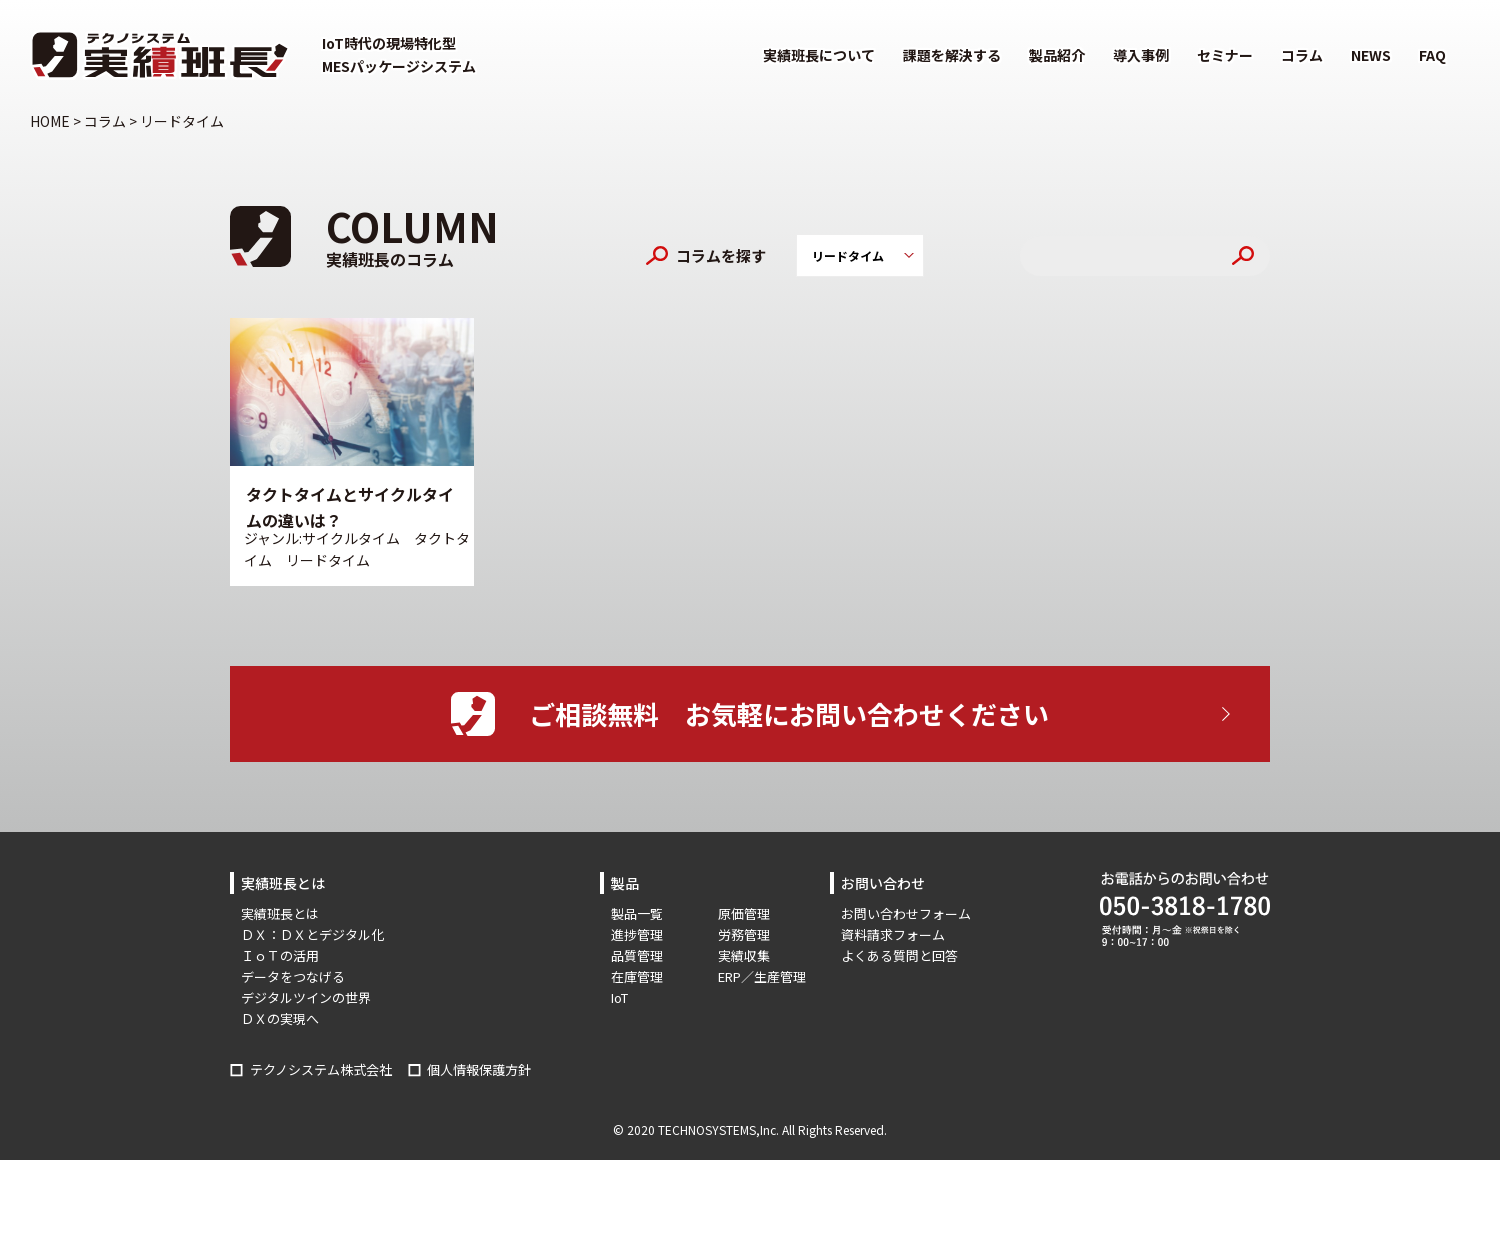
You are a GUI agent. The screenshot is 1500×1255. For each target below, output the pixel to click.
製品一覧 (637, 913)
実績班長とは (280, 913)
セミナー (1225, 55)
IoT (619, 997)
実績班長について (819, 55)
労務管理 (744, 934)
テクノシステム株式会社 (321, 1069)
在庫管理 (637, 976)
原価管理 (744, 913)
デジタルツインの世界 (306, 997)
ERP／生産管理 (762, 976)
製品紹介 (1057, 55)
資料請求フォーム (893, 934)
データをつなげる (293, 976)
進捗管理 (637, 934)
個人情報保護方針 (479, 1069)
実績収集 (744, 955)
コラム (1302, 55)
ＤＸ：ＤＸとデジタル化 (312, 934)
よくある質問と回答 (899, 955)
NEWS (1371, 55)
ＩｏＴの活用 (280, 955)
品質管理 (637, 955)
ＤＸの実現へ (280, 1018)
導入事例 (1141, 55)
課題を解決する (952, 55)
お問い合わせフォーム (906, 913)
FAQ (1432, 55)
